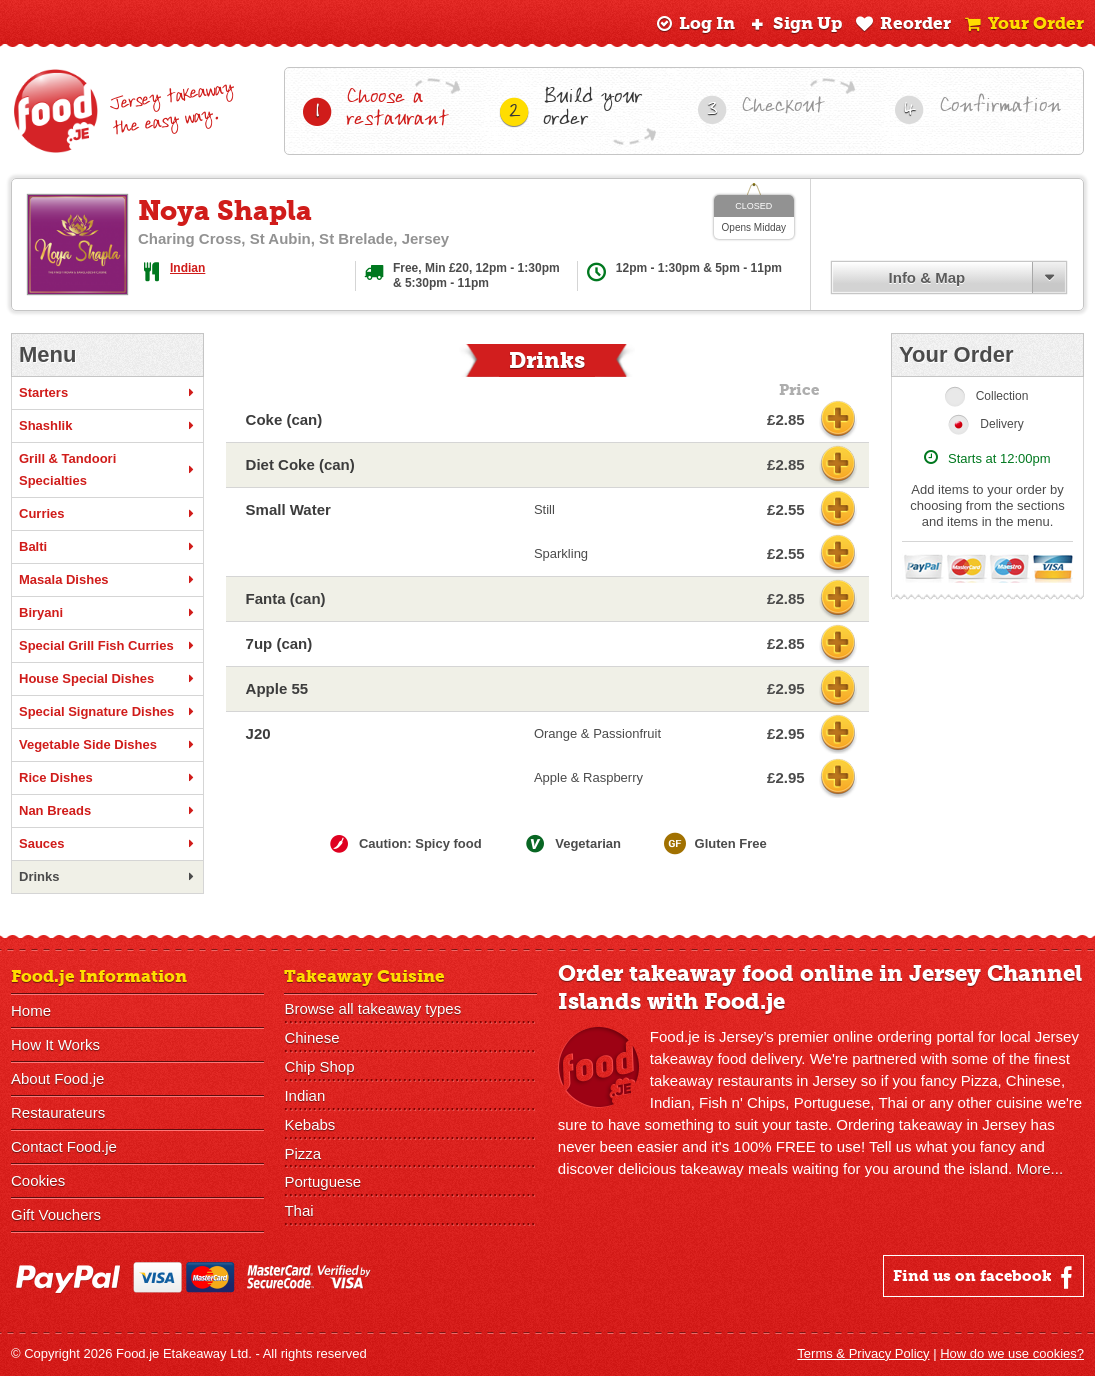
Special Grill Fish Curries (107, 646)
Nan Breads (107, 811)
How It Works (55, 1044)
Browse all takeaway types (372, 1008)
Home (31, 1010)
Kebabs (309, 1124)
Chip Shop (319, 1066)
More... (1039, 1168)
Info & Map (927, 277)
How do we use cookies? (1012, 1353)
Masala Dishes (107, 580)
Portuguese (322, 1182)
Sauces (107, 844)
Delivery (1001, 424)
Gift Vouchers (56, 1214)
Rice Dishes (107, 778)
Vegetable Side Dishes (107, 745)
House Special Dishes (107, 679)
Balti (107, 547)
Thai (298, 1211)
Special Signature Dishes (107, 712)
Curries (107, 514)
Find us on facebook (985, 1277)
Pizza (302, 1153)
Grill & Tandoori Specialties (107, 469)
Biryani (107, 613)
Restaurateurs (58, 1112)
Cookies (38, 1180)
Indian (187, 268)
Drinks (107, 877)
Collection (1002, 396)
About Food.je (57, 1078)
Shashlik (107, 426)
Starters (107, 393)
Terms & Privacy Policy (863, 1353)
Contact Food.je (64, 1146)
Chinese (311, 1037)
